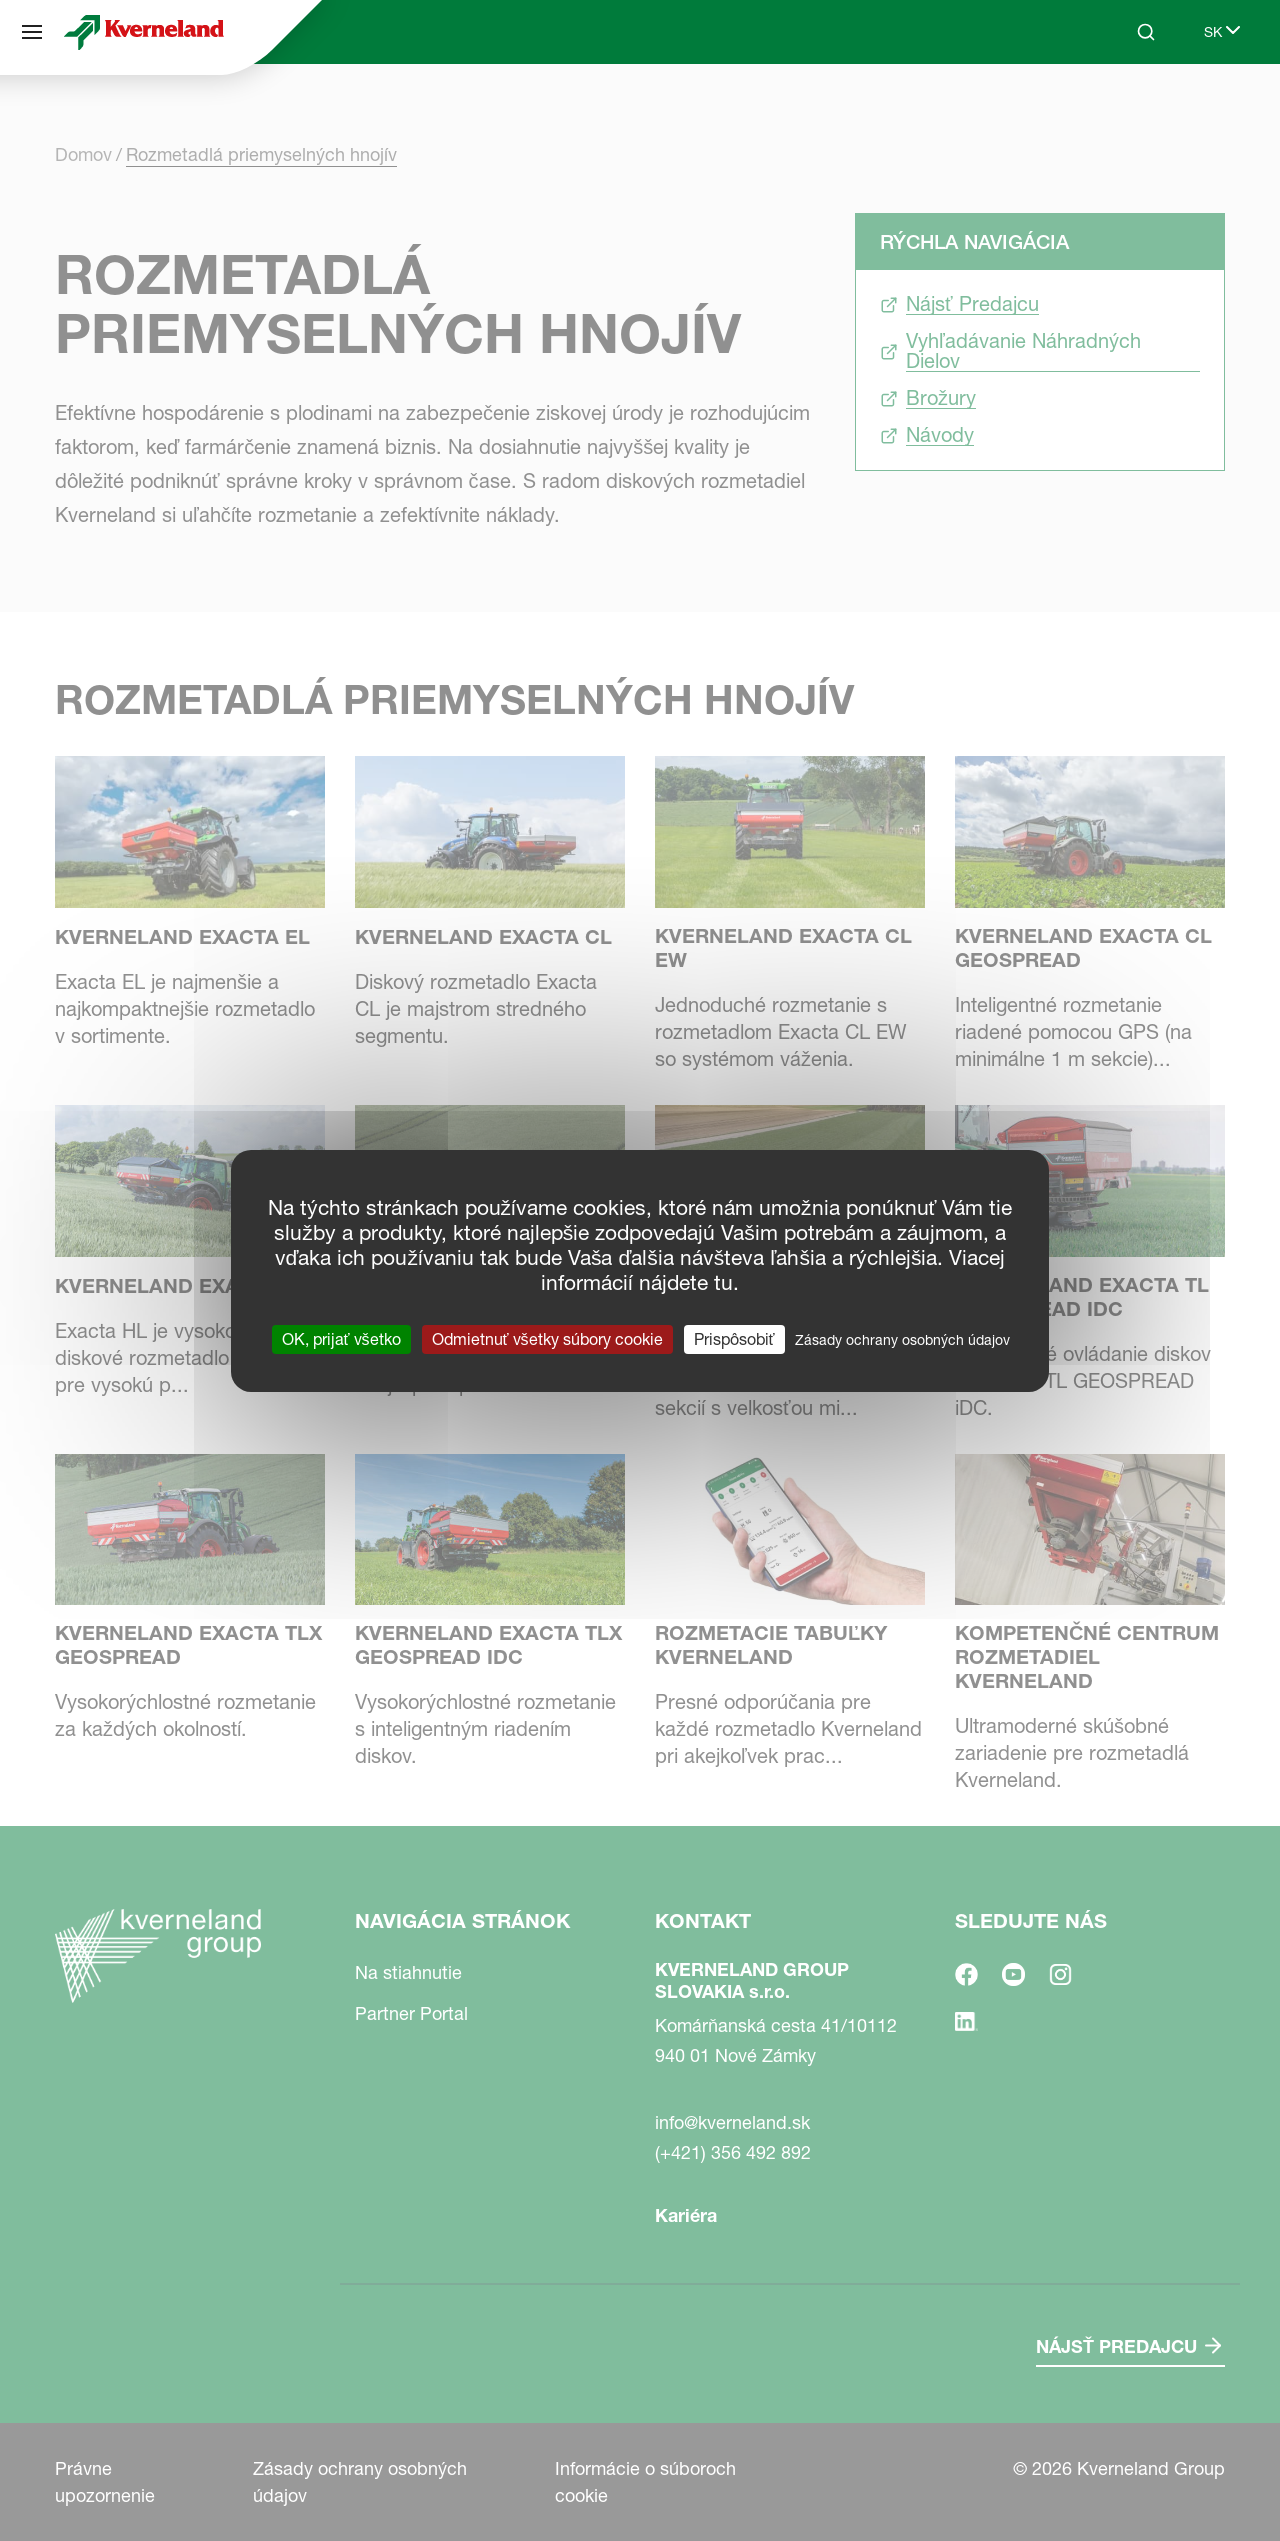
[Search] (1146, 32)
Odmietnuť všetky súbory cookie (547, 1338)
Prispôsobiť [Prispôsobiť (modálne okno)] (734, 1338)
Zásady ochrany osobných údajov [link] (902, 1339)
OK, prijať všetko (341, 1338)
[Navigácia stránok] (32, 32)
